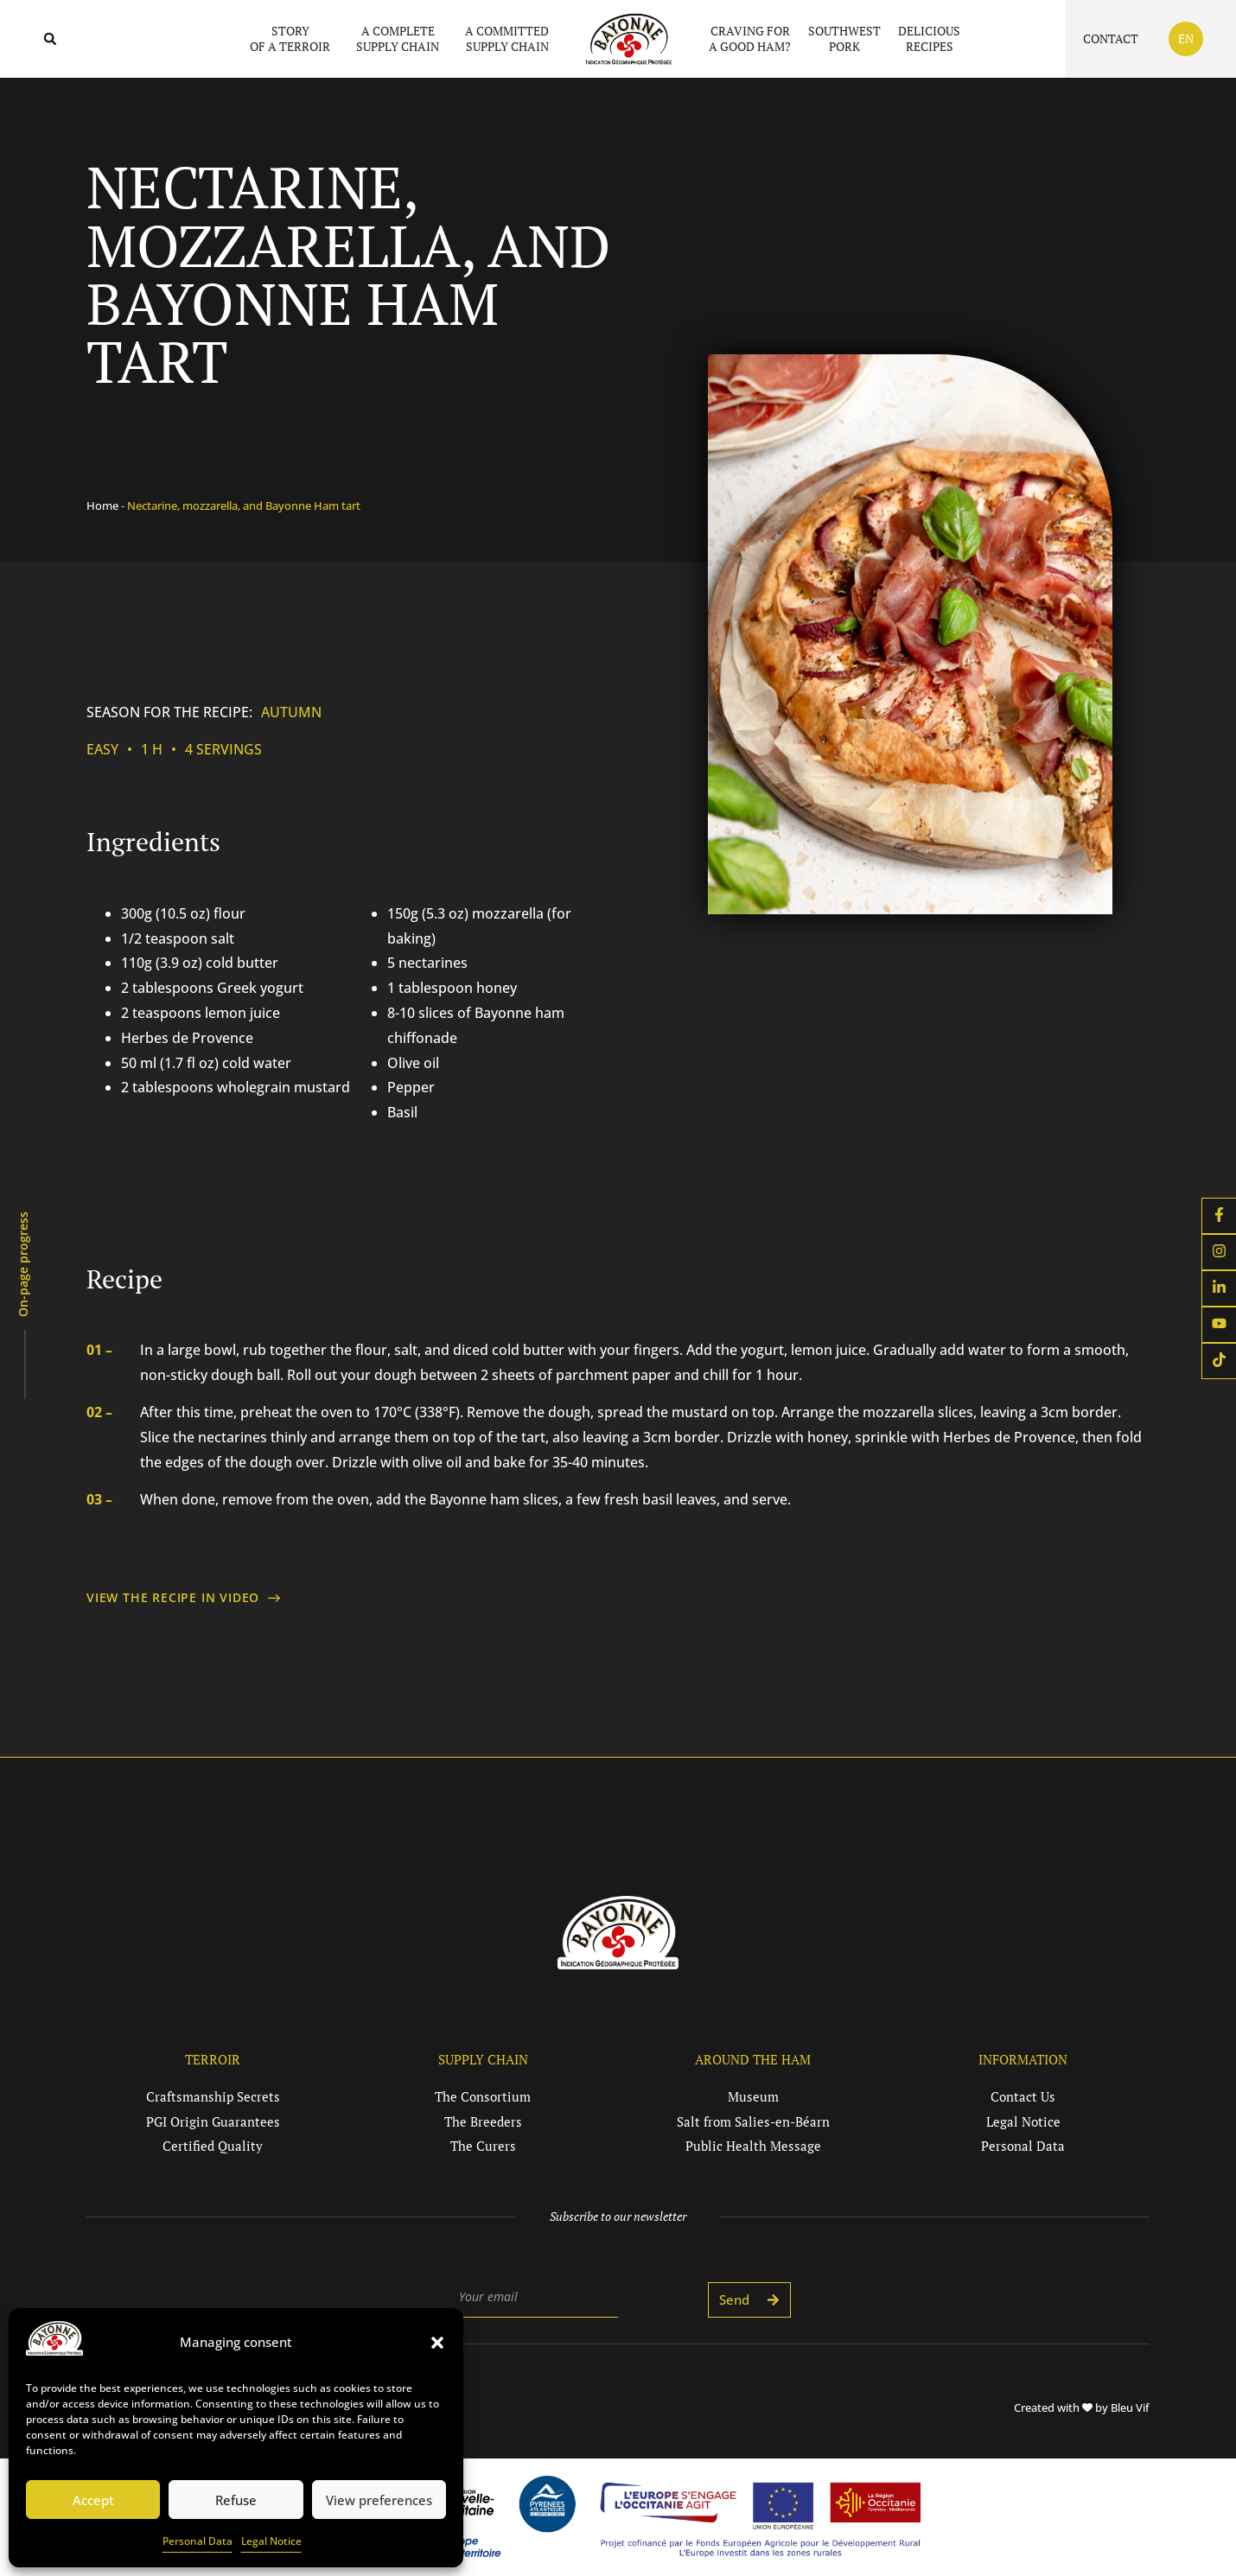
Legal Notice (271, 2541)
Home (102, 505)
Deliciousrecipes (929, 38)
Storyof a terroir (294, 38)
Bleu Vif (1130, 2407)
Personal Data (197, 2541)
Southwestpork (844, 38)
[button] (437, 2342)
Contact (1110, 38)
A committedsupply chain (507, 38)
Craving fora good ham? (750, 38)
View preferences (379, 2500)
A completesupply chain (402, 38)
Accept (93, 2500)
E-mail (464, 2257)
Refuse (236, 2500)
